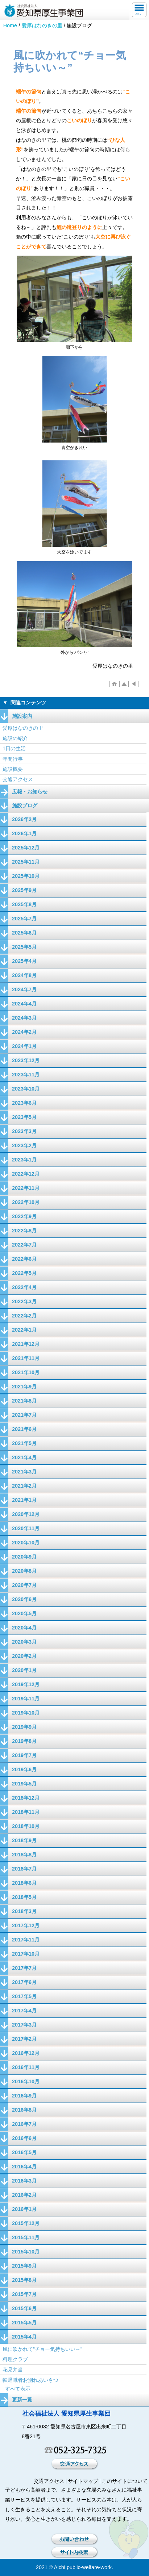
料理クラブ (15, 2359)
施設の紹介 (15, 738)
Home (10, 25)
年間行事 (13, 759)
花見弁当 (13, 2369)
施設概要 (13, 769)
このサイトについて (125, 2481)
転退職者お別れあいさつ (30, 2380)
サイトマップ (83, 2481)
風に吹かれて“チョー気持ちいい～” (42, 2349)
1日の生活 (14, 748)
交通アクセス (18, 779)
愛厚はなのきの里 (42, 25)
